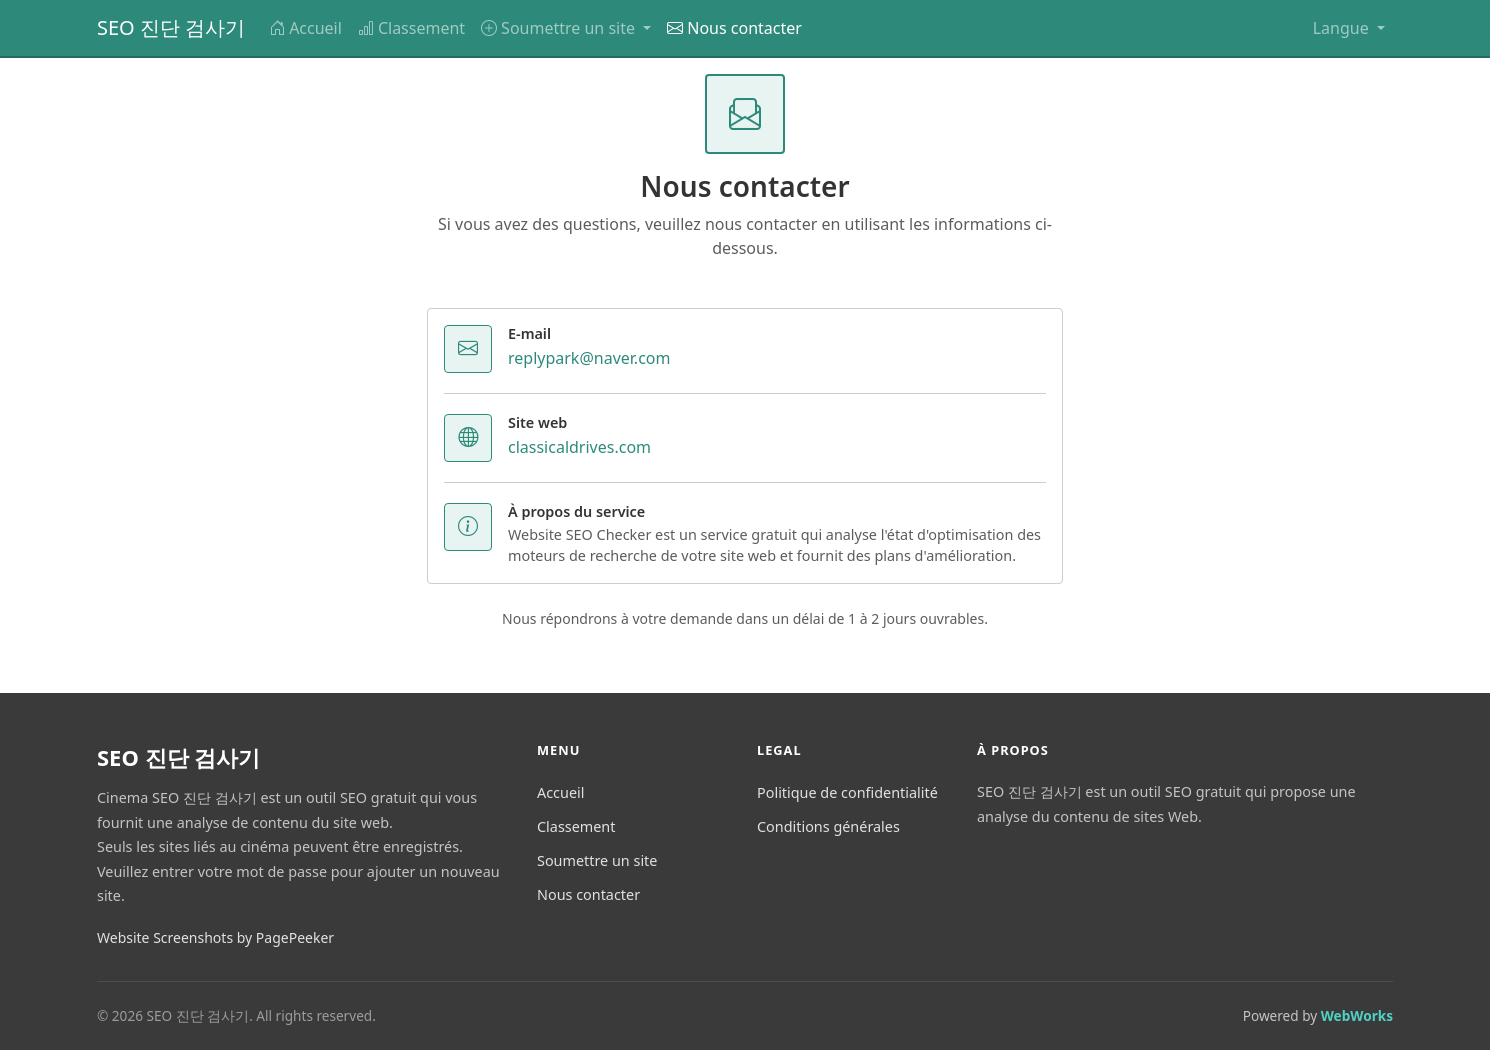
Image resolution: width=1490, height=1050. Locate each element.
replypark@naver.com (589, 358)
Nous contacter (734, 28)
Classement (411, 28)
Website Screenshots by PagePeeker (215, 937)
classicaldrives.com (579, 447)
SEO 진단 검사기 (171, 27)
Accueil (305, 28)
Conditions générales (828, 826)
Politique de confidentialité (847, 792)
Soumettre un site (597, 860)
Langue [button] (1343, 28)
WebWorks (1357, 1015)
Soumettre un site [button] (560, 28)
